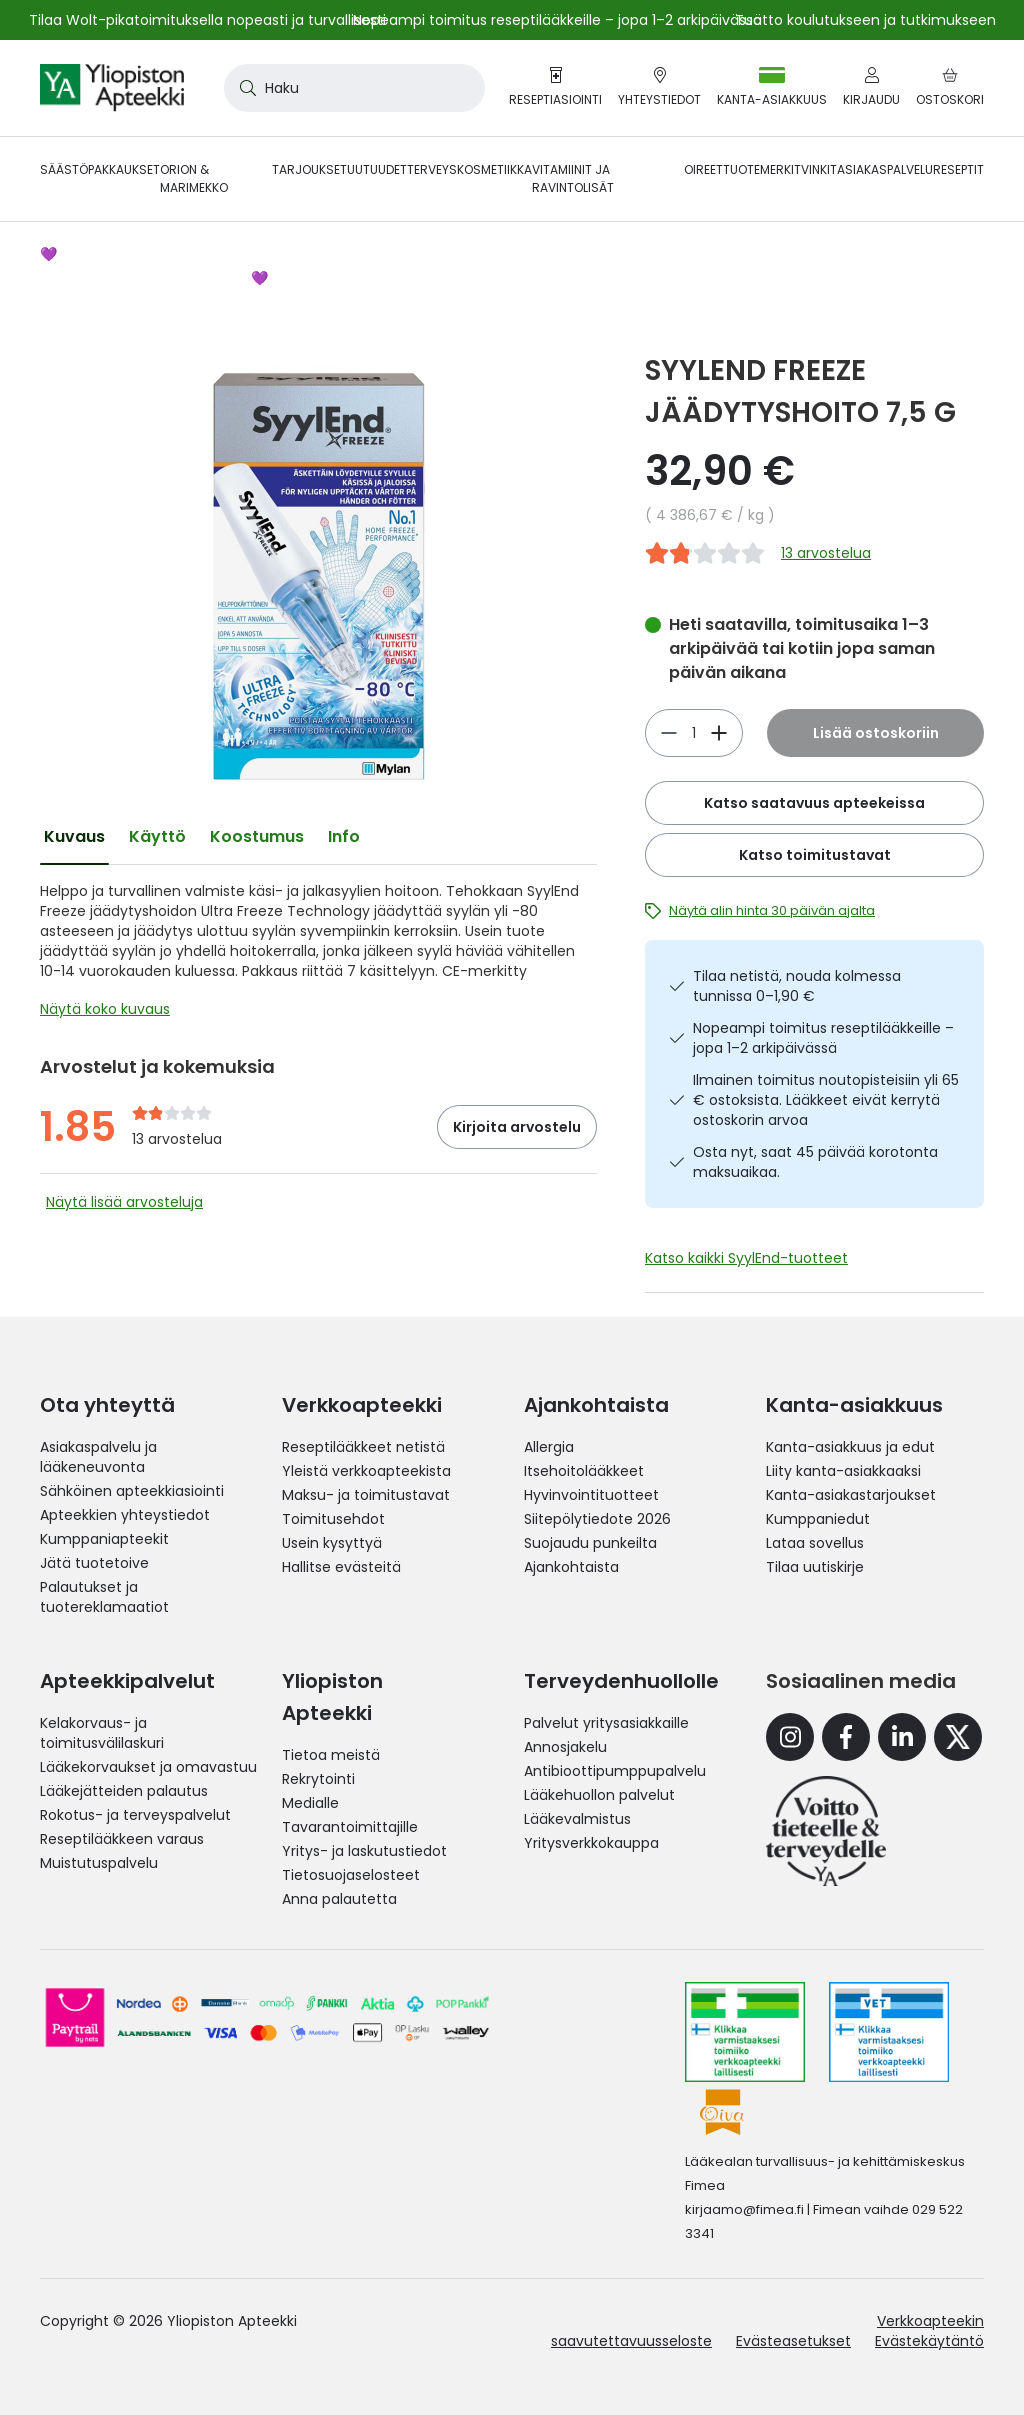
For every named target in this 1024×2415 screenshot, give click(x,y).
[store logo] (112, 88)
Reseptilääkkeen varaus (122, 1839)
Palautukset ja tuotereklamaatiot (104, 1597)
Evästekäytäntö (929, 2341)
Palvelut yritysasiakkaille (606, 1723)
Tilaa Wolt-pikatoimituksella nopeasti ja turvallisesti (207, 20)
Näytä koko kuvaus (105, 1009)
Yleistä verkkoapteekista (366, 1471)
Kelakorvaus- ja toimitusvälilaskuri (102, 1733)
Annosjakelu (565, 1747)
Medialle (310, 1803)
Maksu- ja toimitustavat (366, 1495)
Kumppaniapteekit (104, 1539)
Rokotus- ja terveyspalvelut (135, 1815)
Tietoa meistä (331, 1755)
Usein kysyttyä (332, 1543)
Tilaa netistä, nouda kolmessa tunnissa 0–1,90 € (797, 986)
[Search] (244, 88)
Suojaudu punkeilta (590, 1543)
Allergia (549, 1447)
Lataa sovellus (815, 1543)
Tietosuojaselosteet (351, 1875)
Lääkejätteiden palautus (124, 1791)
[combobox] (354, 88)
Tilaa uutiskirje (815, 1567)
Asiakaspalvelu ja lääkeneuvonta (98, 1457)
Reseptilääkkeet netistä (363, 1447)
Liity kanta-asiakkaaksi (843, 1471)
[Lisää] (669, 733)
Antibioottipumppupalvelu (615, 1771)
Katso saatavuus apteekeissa (814, 803)
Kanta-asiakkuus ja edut (850, 1447)
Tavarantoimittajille (350, 1827)
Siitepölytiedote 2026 (597, 1519)
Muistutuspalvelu (99, 1863)
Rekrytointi (318, 1779)
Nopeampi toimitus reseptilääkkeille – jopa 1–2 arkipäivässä (823, 1038)
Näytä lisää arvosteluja (124, 1202)
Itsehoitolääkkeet (584, 1471)
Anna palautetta (339, 1899)
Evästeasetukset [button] (793, 2341)
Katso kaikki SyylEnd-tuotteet (746, 1258)
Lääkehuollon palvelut (599, 1795)
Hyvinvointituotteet (591, 1495)
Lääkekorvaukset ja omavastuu (148, 1767)
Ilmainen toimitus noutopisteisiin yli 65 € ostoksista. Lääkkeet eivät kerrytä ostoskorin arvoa (826, 1100)
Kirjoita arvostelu (517, 1127)
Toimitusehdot (333, 1519)
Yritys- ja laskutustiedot (364, 1851)
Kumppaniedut (818, 1519)
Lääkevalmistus (577, 1819)
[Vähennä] (719, 733)
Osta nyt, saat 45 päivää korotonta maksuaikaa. (815, 1162)
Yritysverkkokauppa (591, 1843)
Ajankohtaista (571, 1567)
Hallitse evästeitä (341, 1567)
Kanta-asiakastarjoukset (851, 1495)
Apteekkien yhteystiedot (125, 1515)
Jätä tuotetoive (94, 1563)
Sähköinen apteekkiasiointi (132, 1491)
